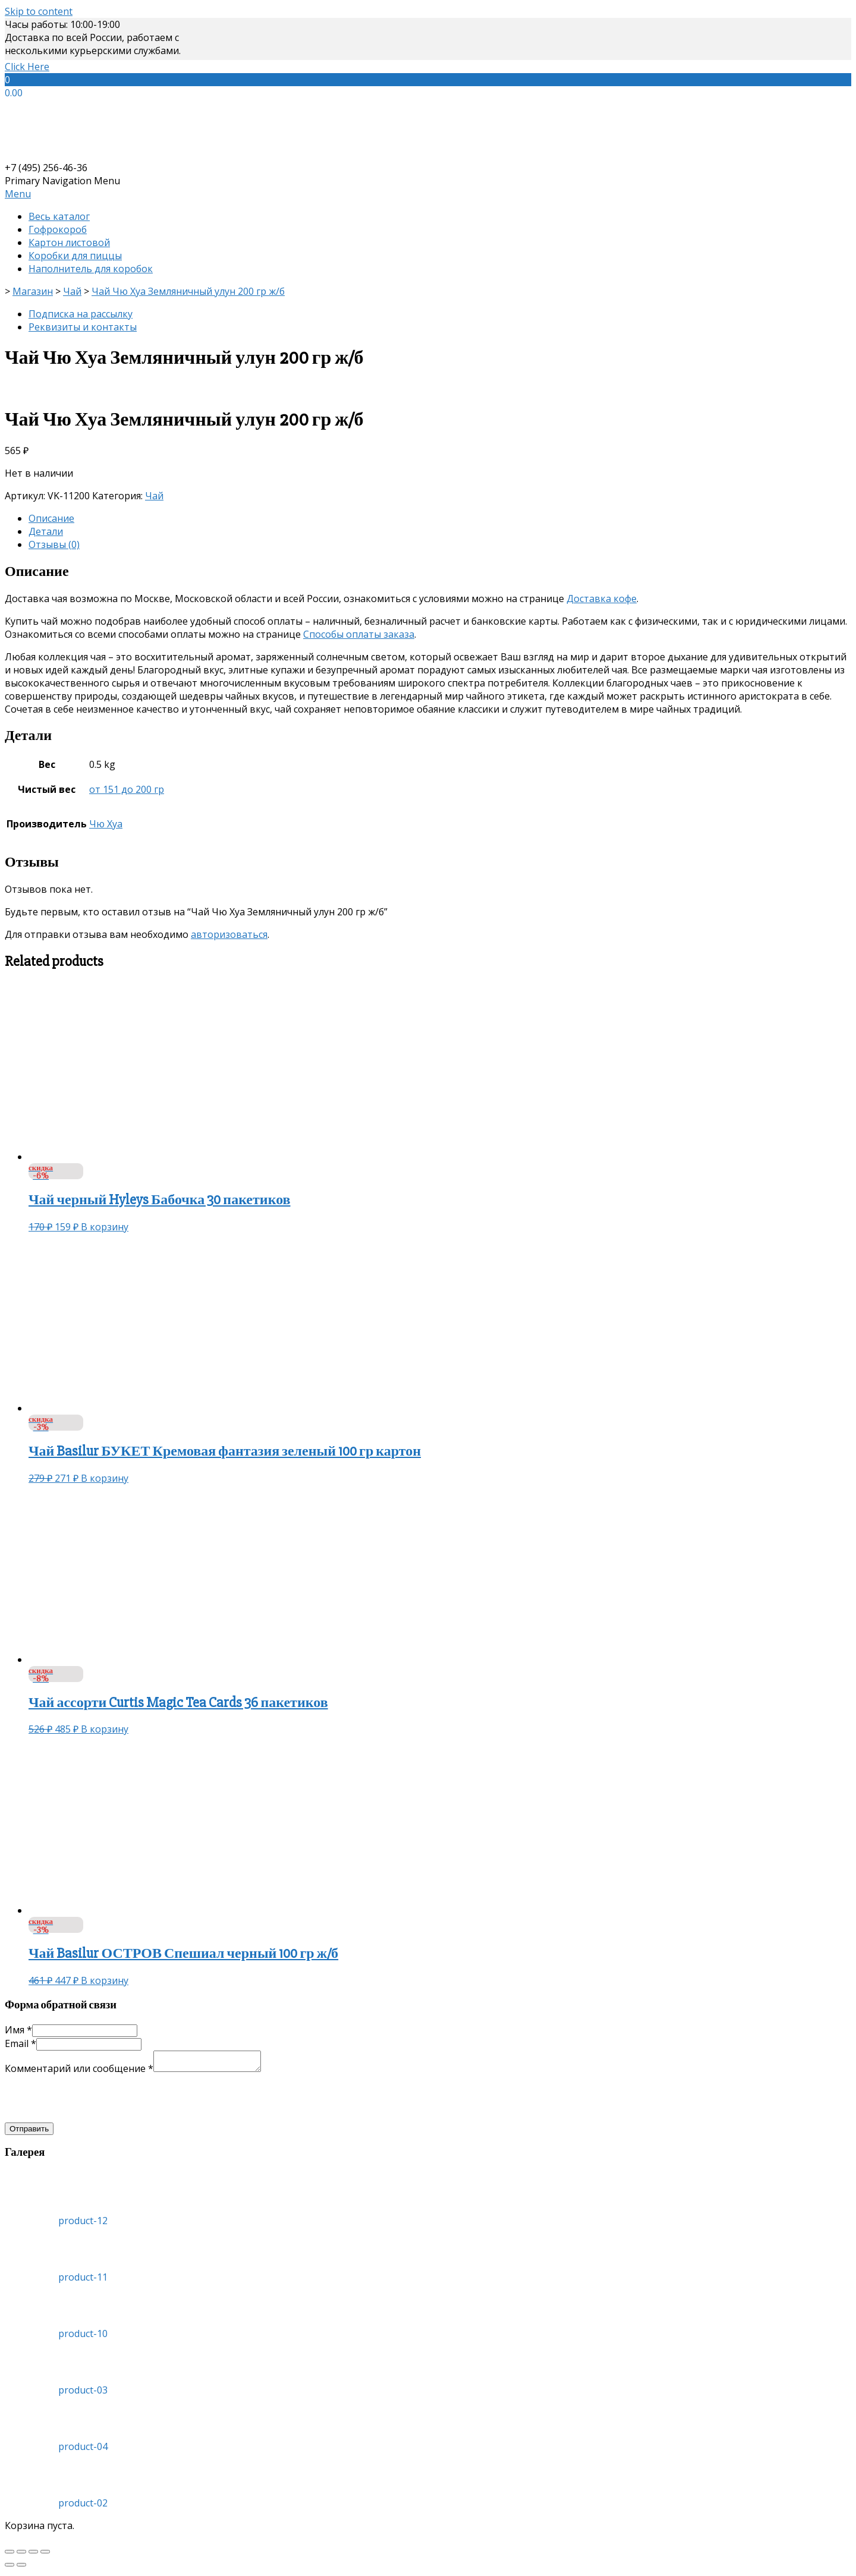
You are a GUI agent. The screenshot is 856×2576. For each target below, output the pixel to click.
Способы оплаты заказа (358, 634)
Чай (154, 495)
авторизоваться (229, 934)
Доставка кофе (602, 598)
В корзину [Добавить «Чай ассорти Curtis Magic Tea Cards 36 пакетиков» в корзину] (104, 1729)
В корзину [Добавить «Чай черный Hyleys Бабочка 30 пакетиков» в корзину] (104, 1226)
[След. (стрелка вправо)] (21, 2568)
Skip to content (39, 11)
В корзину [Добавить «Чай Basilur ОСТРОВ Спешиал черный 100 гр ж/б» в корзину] (104, 1980)
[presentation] (95, 2102)
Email (20, 2043)
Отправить (29, 2132)
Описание (51, 518)
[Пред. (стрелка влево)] (9, 2568)
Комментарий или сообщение (79, 2072)
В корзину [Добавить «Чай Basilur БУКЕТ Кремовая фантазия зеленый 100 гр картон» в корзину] (104, 1478)
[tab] (440, 518)
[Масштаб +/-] (45, 2555)
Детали (46, 531)
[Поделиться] (21, 2555)
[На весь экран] (33, 2555)
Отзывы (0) (54, 544)
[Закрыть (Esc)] (9, 2555)
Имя (18, 2029)
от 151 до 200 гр (126, 789)
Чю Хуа (105, 823)
